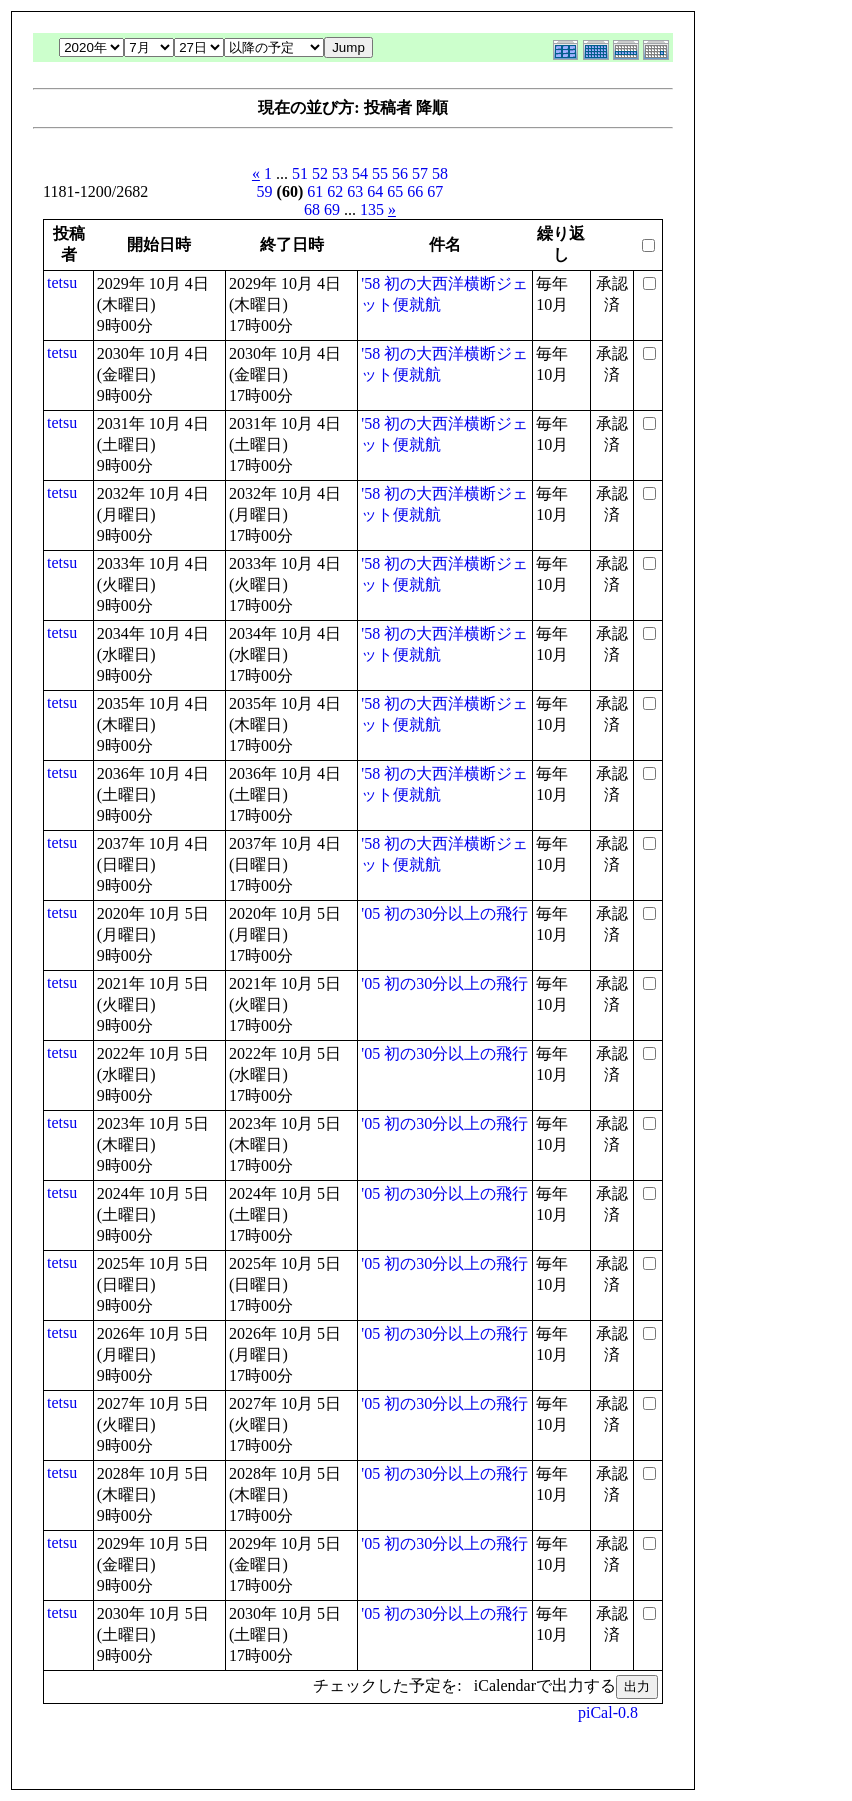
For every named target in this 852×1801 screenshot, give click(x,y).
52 (320, 173)
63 (355, 191)
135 (372, 209)
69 (332, 209)
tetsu (62, 282)
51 (300, 173)
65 (395, 191)
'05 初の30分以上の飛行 (444, 913)
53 (340, 173)
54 (360, 173)
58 (440, 173)
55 (380, 173)
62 (335, 191)
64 (375, 191)
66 (415, 191)
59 (265, 191)
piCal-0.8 (608, 1712)
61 (315, 191)
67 (435, 191)
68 (312, 209)
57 (420, 173)
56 (400, 173)
